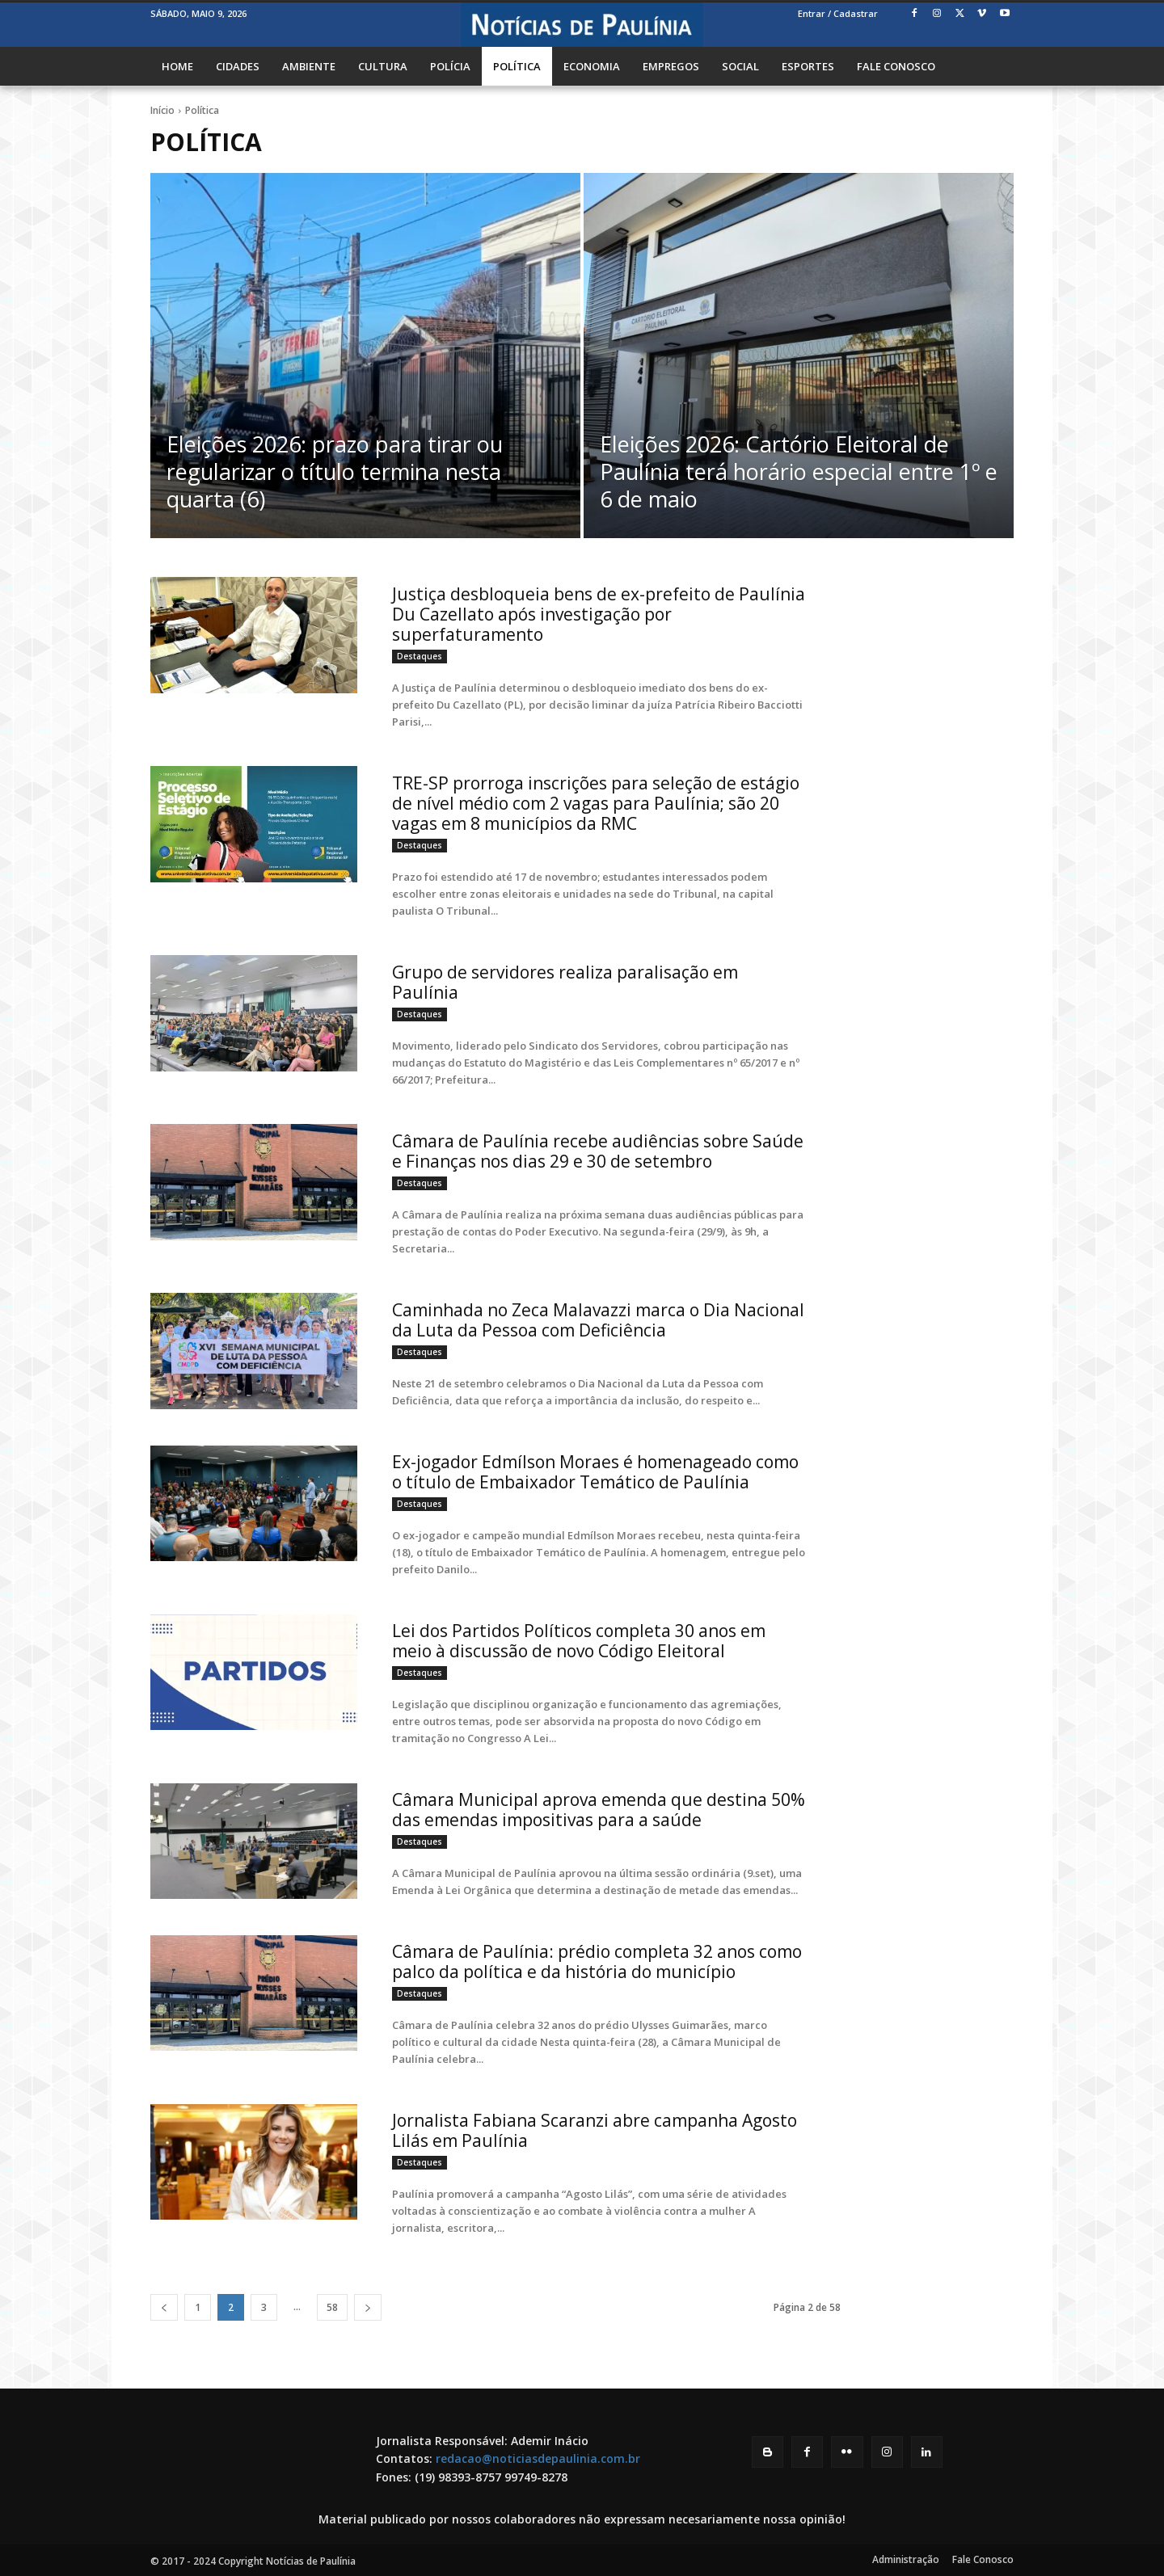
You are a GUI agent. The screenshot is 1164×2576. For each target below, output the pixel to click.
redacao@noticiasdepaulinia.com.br (538, 2458)
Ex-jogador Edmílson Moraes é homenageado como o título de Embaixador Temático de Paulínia (595, 1471)
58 (332, 2307)
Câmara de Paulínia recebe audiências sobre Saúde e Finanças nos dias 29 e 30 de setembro (597, 1151)
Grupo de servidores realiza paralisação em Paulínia (565, 982)
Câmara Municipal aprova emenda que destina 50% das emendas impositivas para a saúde (598, 1809)
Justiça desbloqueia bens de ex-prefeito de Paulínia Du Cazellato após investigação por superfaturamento (598, 614)
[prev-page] (164, 2307)
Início (162, 110)
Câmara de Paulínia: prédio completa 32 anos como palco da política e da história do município (597, 1961)
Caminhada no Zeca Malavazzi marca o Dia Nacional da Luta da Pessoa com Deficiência (598, 1320)
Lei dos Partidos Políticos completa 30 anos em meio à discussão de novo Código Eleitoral (578, 1640)
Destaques (419, 656)
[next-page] (368, 2307)
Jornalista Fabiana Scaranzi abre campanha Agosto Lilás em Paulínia (594, 2130)
